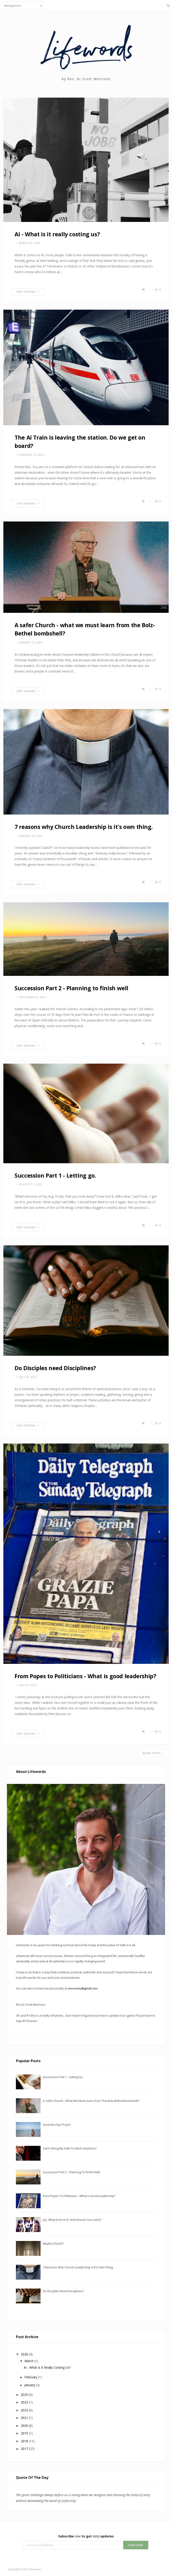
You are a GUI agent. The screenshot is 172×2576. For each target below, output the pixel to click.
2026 (25, 2354)
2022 (25, 2410)
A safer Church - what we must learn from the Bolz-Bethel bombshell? (91, 2101)
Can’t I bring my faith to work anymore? (70, 2148)
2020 (25, 2425)
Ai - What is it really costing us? (57, 234)
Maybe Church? (53, 2243)
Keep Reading (28, 291)
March (29, 2361)
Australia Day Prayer (57, 2125)
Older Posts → (153, 1753)
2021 (25, 2418)
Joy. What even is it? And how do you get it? (72, 2220)
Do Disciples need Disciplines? (55, 1368)
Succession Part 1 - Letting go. (55, 1175)
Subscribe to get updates (86, 2536)
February (31, 2377)
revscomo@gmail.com (82, 1988)
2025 (25, 2394)
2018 (25, 2441)
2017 (25, 2449)
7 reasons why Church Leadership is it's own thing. (84, 826)
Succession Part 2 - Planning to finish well (71, 988)
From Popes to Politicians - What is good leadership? (85, 1676)
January (30, 2385)
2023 (25, 2402)
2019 (25, 2433)
